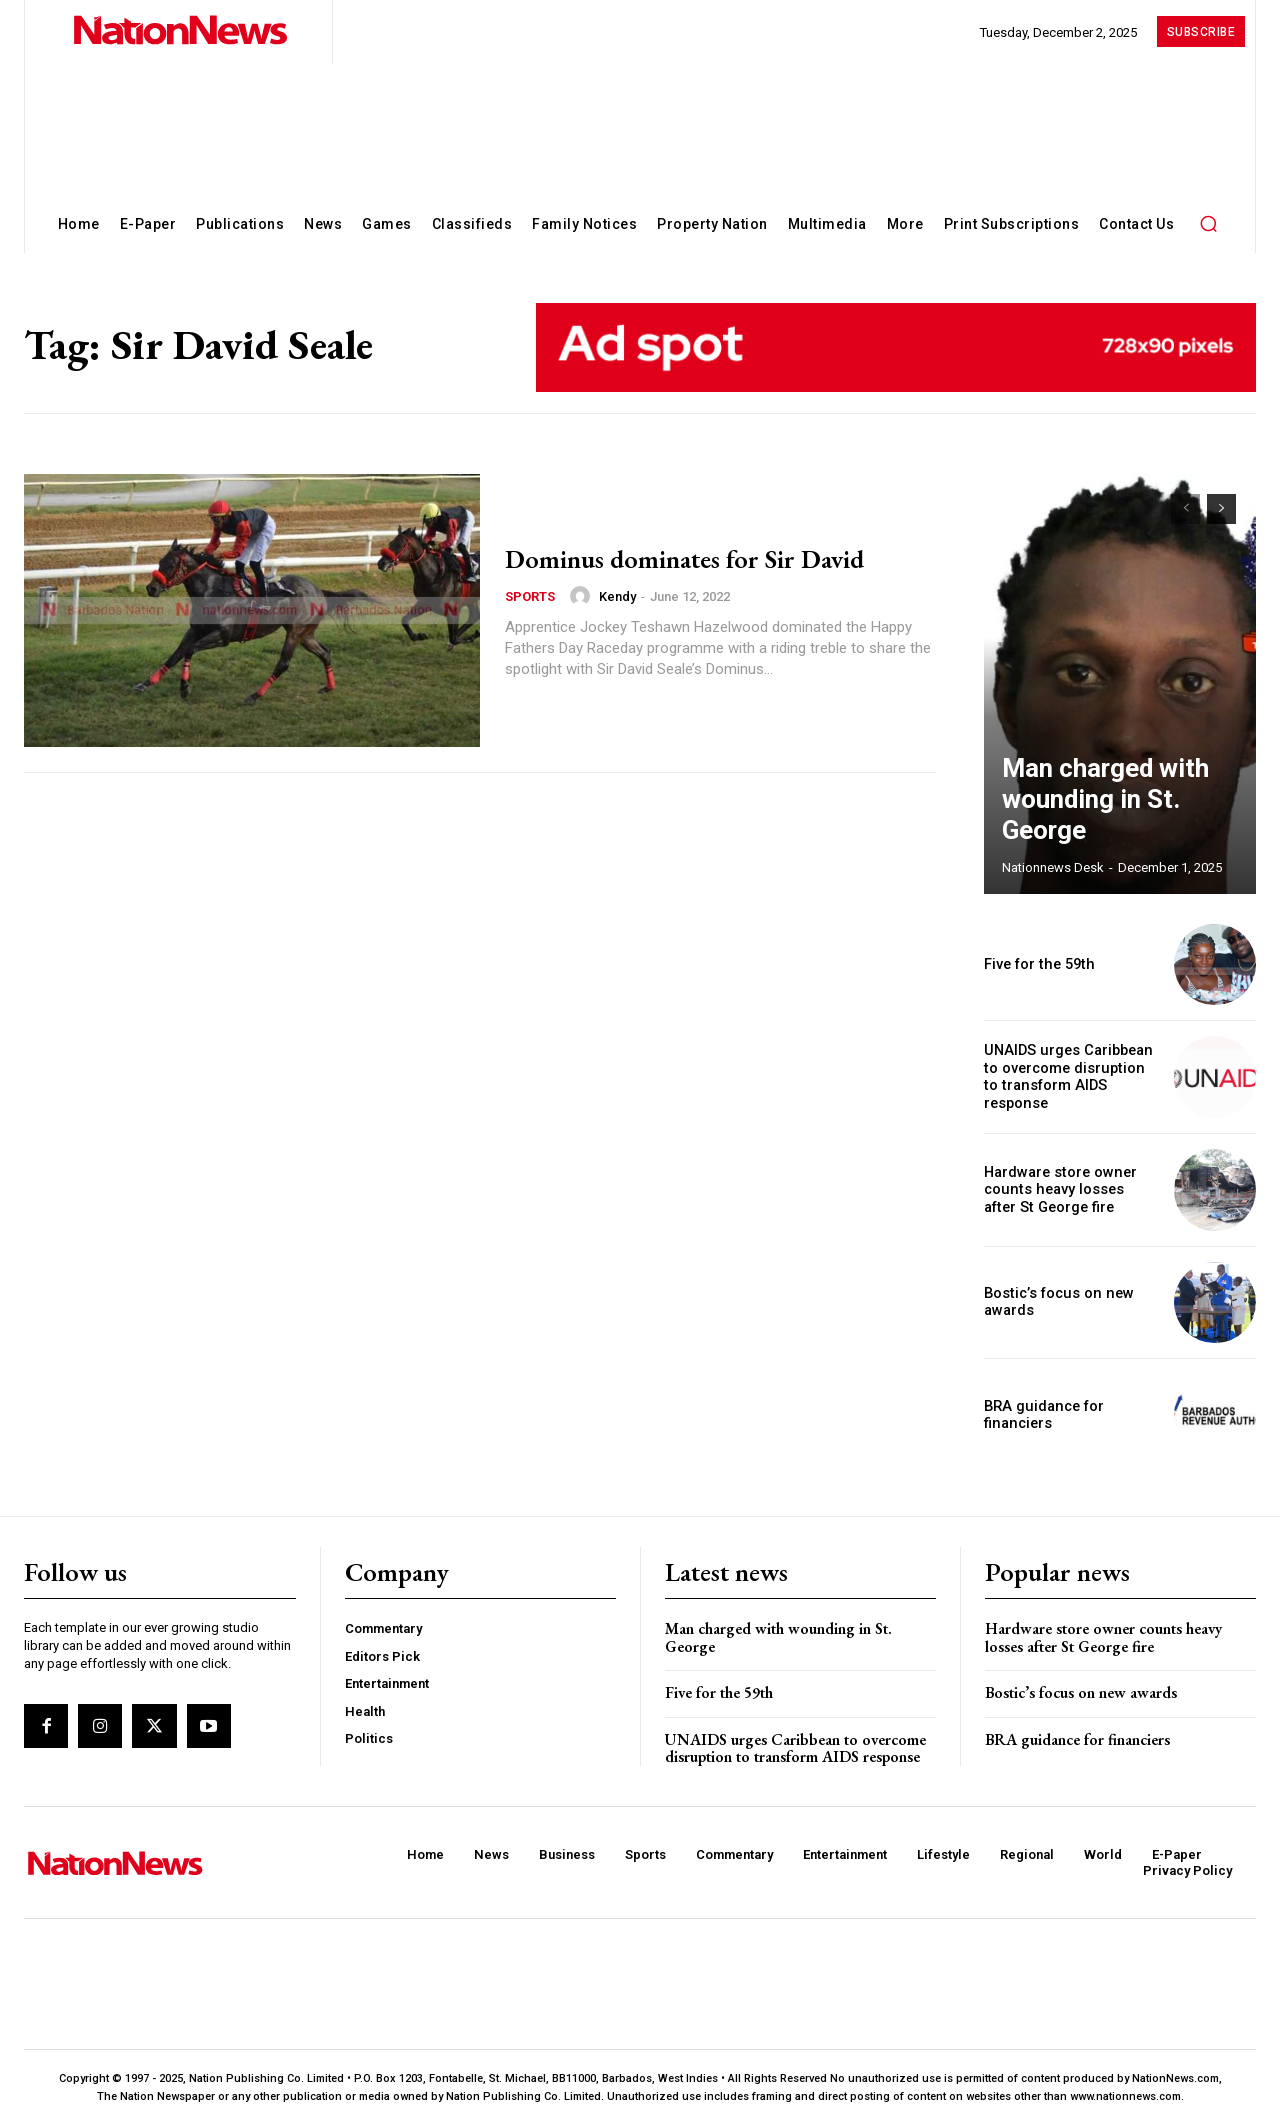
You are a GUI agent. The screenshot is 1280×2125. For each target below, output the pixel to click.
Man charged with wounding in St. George (1108, 822)
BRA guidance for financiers (1041, 1414)
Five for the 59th (1036, 964)
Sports (530, 596)
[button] (1208, 223)
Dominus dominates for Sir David (711, 557)
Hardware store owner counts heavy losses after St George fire (1068, 1190)
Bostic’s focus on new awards (1081, 1692)
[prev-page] (1185, 509)
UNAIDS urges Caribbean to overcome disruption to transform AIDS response (1069, 1077)
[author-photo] (583, 596)
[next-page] (1221, 509)
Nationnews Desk (1053, 867)
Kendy (617, 596)
